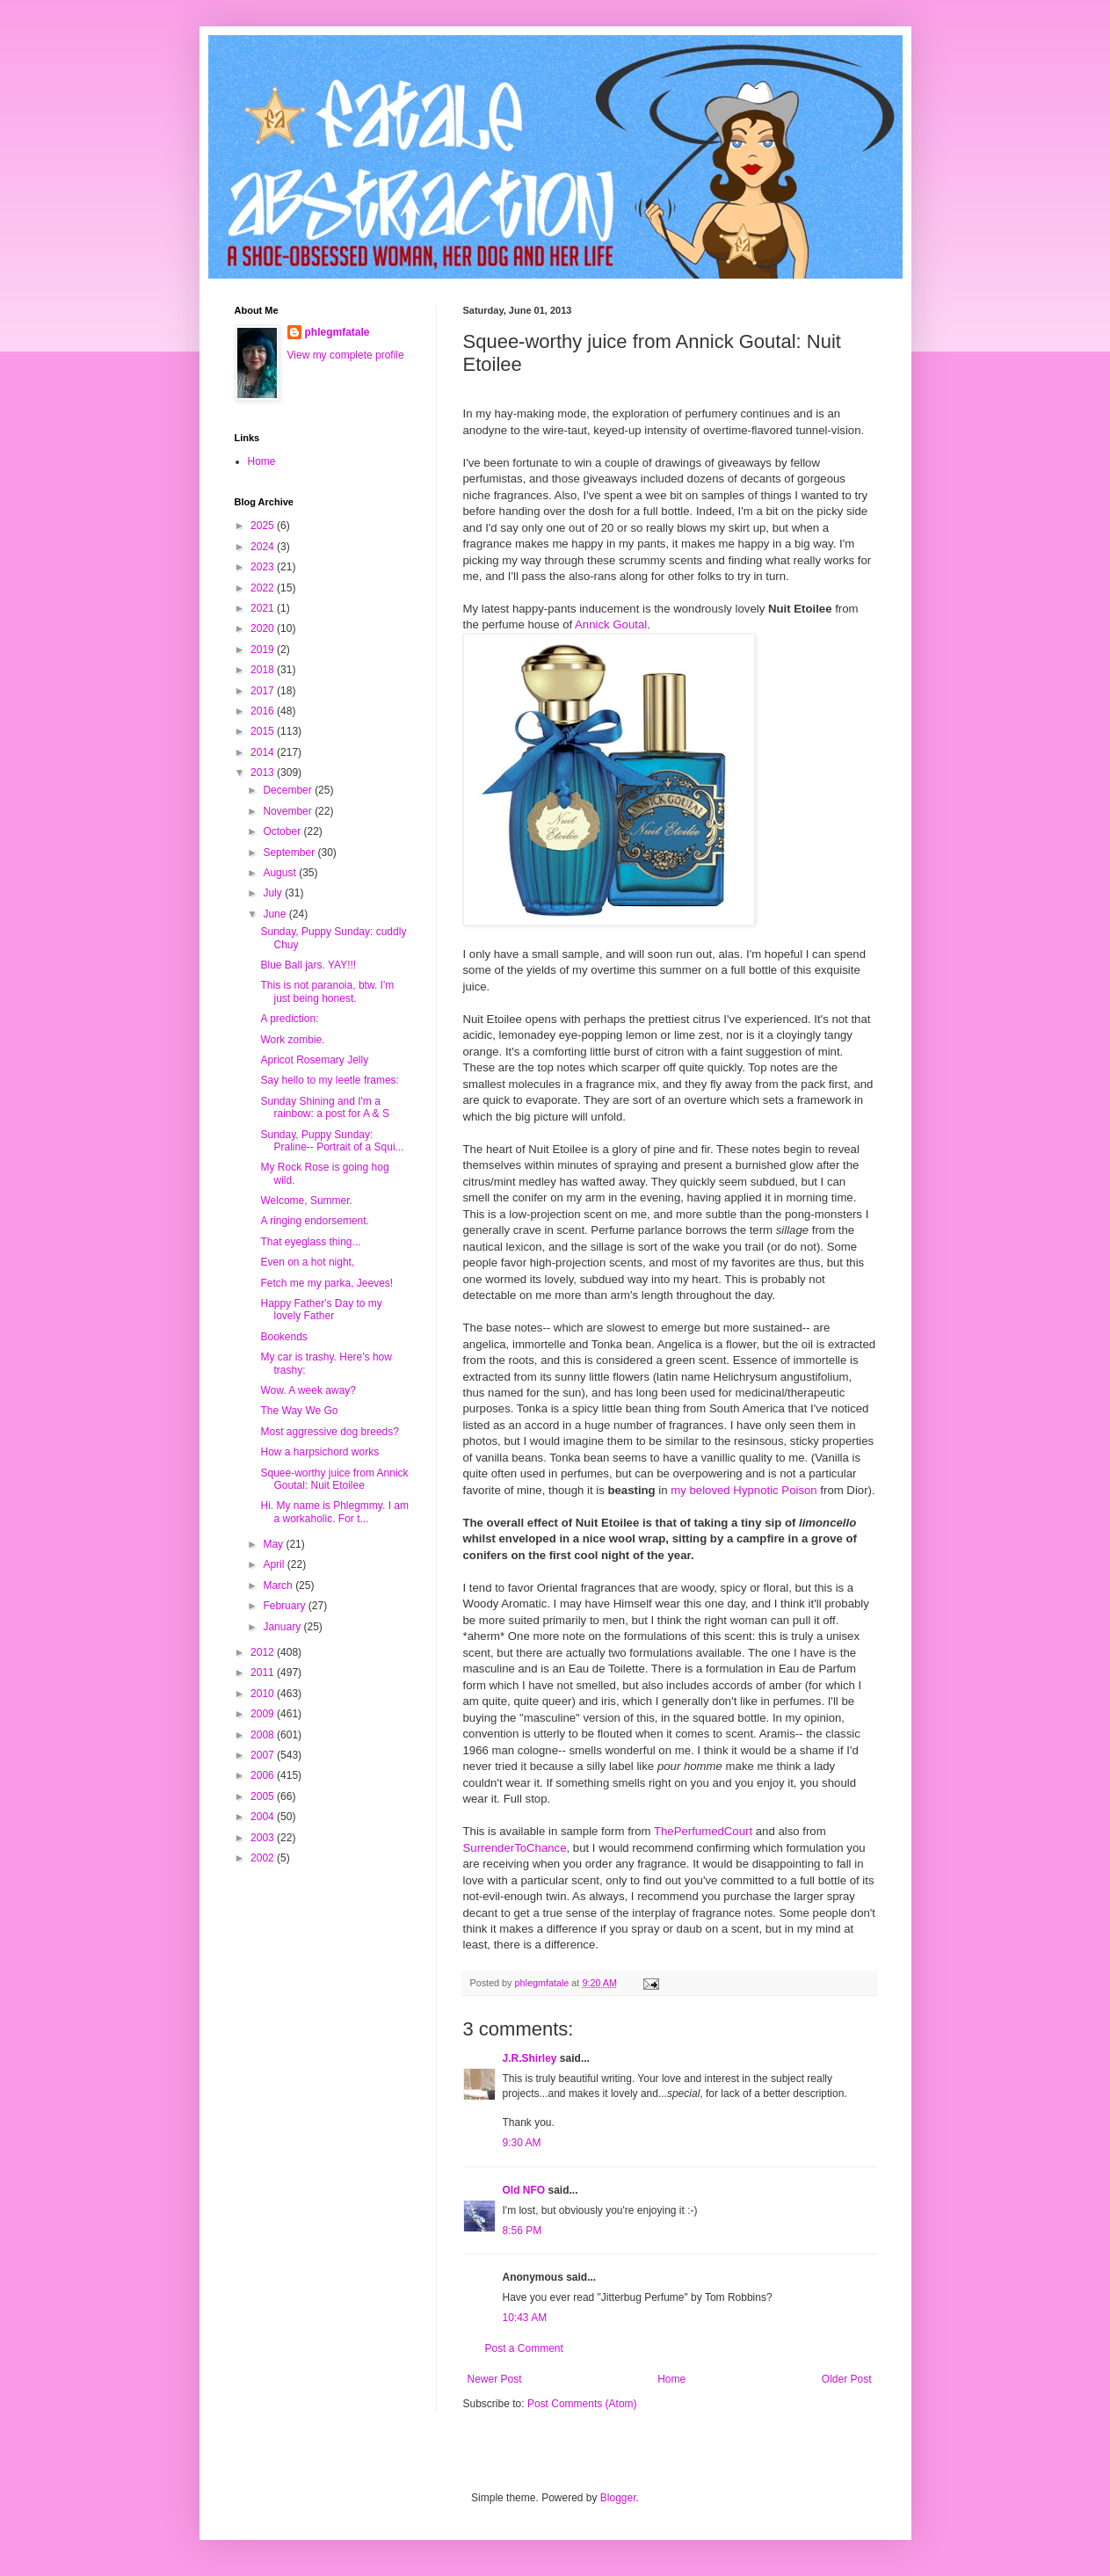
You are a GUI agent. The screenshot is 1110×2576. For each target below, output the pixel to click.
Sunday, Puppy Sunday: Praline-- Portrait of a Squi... (331, 1140)
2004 (263, 1816)
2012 (263, 1652)
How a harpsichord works (319, 1452)
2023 (263, 567)
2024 (263, 547)
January (283, 1627)
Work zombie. (292, 1040)
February (285, 1606)
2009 (263, 1714)
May (274, 1544)
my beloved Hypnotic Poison (743, 1490)
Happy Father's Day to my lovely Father (320, 1309)
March (279, 1585)
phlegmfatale (337, 332)
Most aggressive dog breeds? (329, 1432)
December (289, 790)
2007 (263, 1755)
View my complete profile (345, 355)
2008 (263, 1735)
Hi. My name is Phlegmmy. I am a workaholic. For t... (334, 1511)
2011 (263, 1672)
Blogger (618, 2498)
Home (671, 2379)
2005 (263, 1796)
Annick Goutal (611, 624)
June (275, 914)
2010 (263, 1693)
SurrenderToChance (515, 1847)
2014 (263, 752)
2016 (263, 711)
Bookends (283, 1337)
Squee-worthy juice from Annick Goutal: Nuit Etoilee (334, 1479)
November (289, 811)
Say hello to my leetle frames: (329, 1080)
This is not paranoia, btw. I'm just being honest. (327, 991)
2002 (263, 1858)
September (290, 852)
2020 (263, 628)
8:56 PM (522, 2230)
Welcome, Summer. (306, 1200)
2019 (263, 649)
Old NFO (524, 2190)
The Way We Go (298, 1410)
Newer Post (495, 2379)
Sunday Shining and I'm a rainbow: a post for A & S (324, 1107)
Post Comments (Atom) (582, 2404)
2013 (263, 772)
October (283, 831)
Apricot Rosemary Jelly (314, 1060)
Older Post (847, 2379)
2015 (263, 731)
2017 (263, 691)
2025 (263, 525)
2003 (263, 1838)
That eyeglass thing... (310, 1242)
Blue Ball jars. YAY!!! (308, 965)
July (274, 893)
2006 (263, 1775)
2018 (263, 670)
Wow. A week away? (308, 1390)
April (275, 1564)
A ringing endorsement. (314, 1221)
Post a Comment (524, 2348)
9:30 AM (522, 2143)
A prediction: (289, 1018)
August (281, 873)
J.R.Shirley (530, 2058)
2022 (263, 588)
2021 (263, 608)
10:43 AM (525, 2317)
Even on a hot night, (307, 1262)
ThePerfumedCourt (703, 1831)
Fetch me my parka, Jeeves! (326, 1283)
